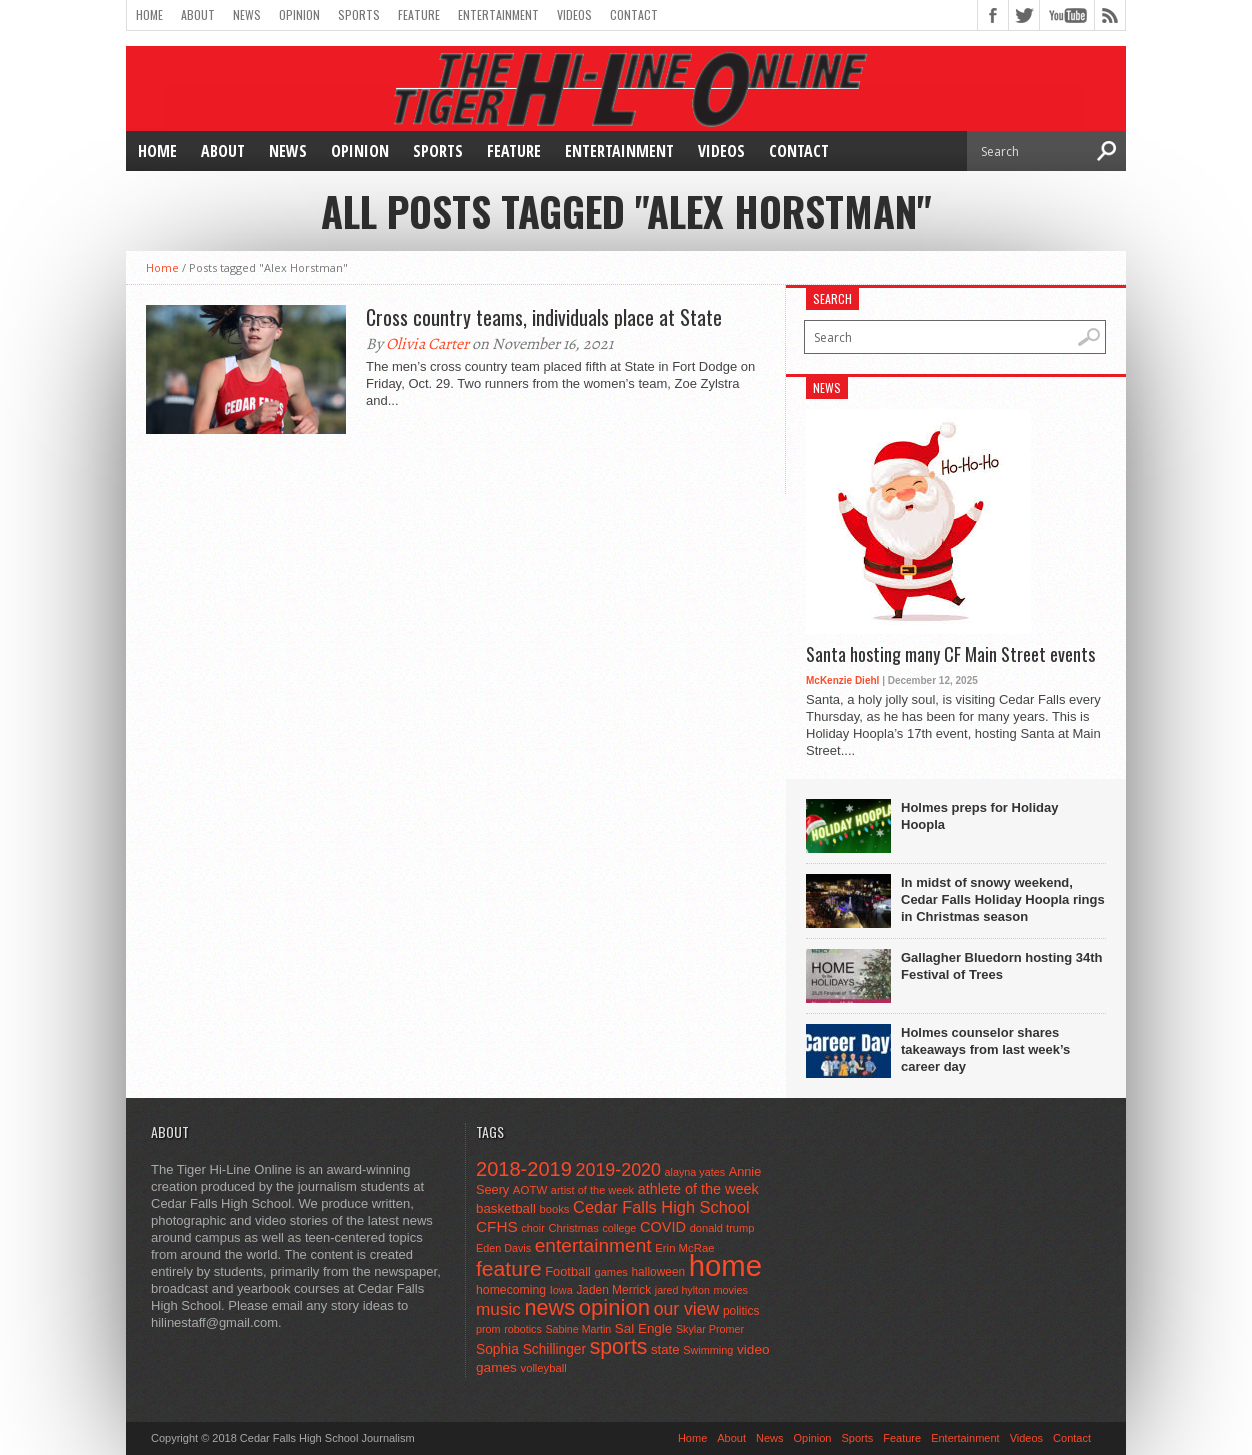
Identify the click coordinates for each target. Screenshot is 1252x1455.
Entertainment (498, 14)
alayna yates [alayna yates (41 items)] (695, 1172)
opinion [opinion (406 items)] (614, 1307)
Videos (574, 14)
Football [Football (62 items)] (568, 1271)
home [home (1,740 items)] (725, 1265)
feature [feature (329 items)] (509, 1268)
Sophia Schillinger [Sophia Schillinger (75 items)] (531, 1349)
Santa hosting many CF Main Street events (950, 655)
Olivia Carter (427, 344)
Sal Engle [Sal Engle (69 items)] (643, 1328)
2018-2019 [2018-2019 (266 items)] (524, 1169)
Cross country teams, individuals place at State (544, 317)
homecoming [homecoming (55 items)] (511, 1290)
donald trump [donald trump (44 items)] (722, 1228)
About (198, 14)
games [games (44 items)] (611, 1272)
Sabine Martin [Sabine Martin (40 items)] (578, 1329)
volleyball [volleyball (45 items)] (544, 1368)
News (247, 14)
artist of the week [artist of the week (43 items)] (592, 1190)
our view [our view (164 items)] (687, 1309)
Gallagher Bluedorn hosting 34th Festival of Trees (1002, 966)
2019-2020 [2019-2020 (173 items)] (618, 1170)
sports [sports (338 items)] (619, 1346)
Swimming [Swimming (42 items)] (708, 1350)
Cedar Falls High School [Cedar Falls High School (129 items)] (661, 1207)
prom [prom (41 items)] (488, 1329)
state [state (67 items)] (665, 1349)
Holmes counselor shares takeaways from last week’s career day (985, 1049)
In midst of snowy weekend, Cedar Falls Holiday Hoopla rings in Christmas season (1003, 899)
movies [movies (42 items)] (731, 1290)
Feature (419, 14)
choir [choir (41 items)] (532, 1228)
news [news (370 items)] (550, 1307)
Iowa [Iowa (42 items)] (561, 1290)
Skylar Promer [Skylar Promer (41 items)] (710, 1329)
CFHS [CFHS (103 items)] (497, 1226)
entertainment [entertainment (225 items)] (593, 1245)
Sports (359, 14)
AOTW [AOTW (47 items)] (530, 1190)
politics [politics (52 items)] (741, 1311)
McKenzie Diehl (842, 680)
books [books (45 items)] (555, 1209)
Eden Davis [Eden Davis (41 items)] (503, 1248)
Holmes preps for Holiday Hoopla (979, 816)
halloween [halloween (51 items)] (659, 1272)
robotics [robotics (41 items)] (523, 1329)
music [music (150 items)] (498, 1309)
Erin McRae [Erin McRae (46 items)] (684, 1248)
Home (149, 14)
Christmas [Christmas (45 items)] (573, 1228)
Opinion (299, 14)
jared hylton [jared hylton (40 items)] (682, 1290)
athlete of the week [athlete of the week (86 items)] (698, 1189)
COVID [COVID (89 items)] (663, 1227)
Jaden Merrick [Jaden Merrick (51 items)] (613, 1290)
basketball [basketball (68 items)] (506, 1208)
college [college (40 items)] (620, 1228)
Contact (634, 14)
